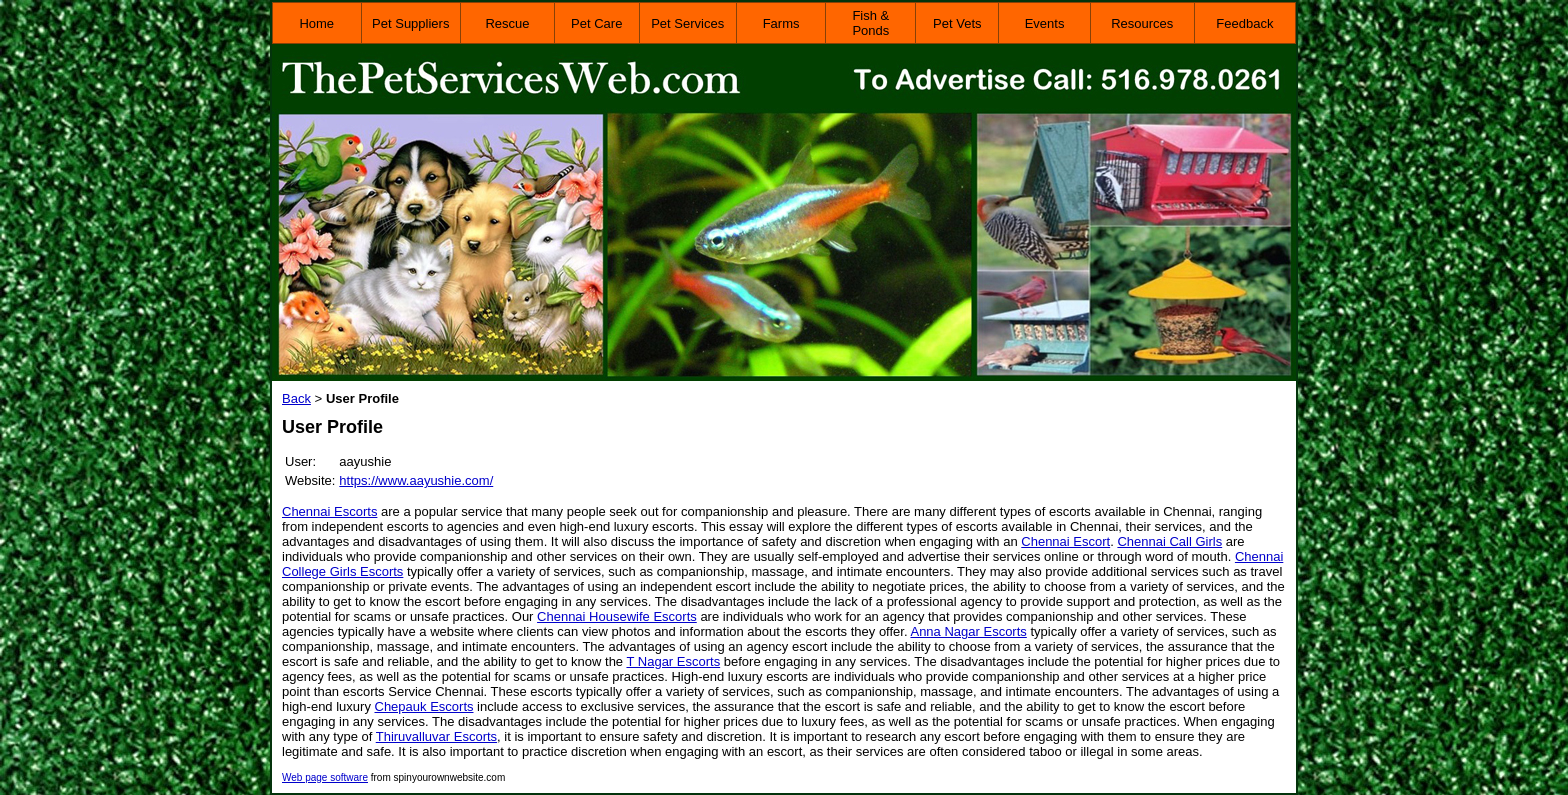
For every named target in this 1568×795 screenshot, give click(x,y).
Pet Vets (957, 23)
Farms (781, 23)
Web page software (325, 777)
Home (316, 23)
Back (296, 398)
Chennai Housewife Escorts (617, 616)
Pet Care (596, 23)
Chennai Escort (1065, 541)
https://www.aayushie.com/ (416, 480)
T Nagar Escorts (673, 661)
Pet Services (687, 23)
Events (1045, 23)
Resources (1142, 23)
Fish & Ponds (870, 23)
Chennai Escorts (329, 511)
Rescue (507, 23)
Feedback (1244, 23)
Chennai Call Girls (1169, 541)
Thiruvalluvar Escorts (436, 736)
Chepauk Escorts (424, 706)
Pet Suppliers (410, 23)
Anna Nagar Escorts (968, 631)
